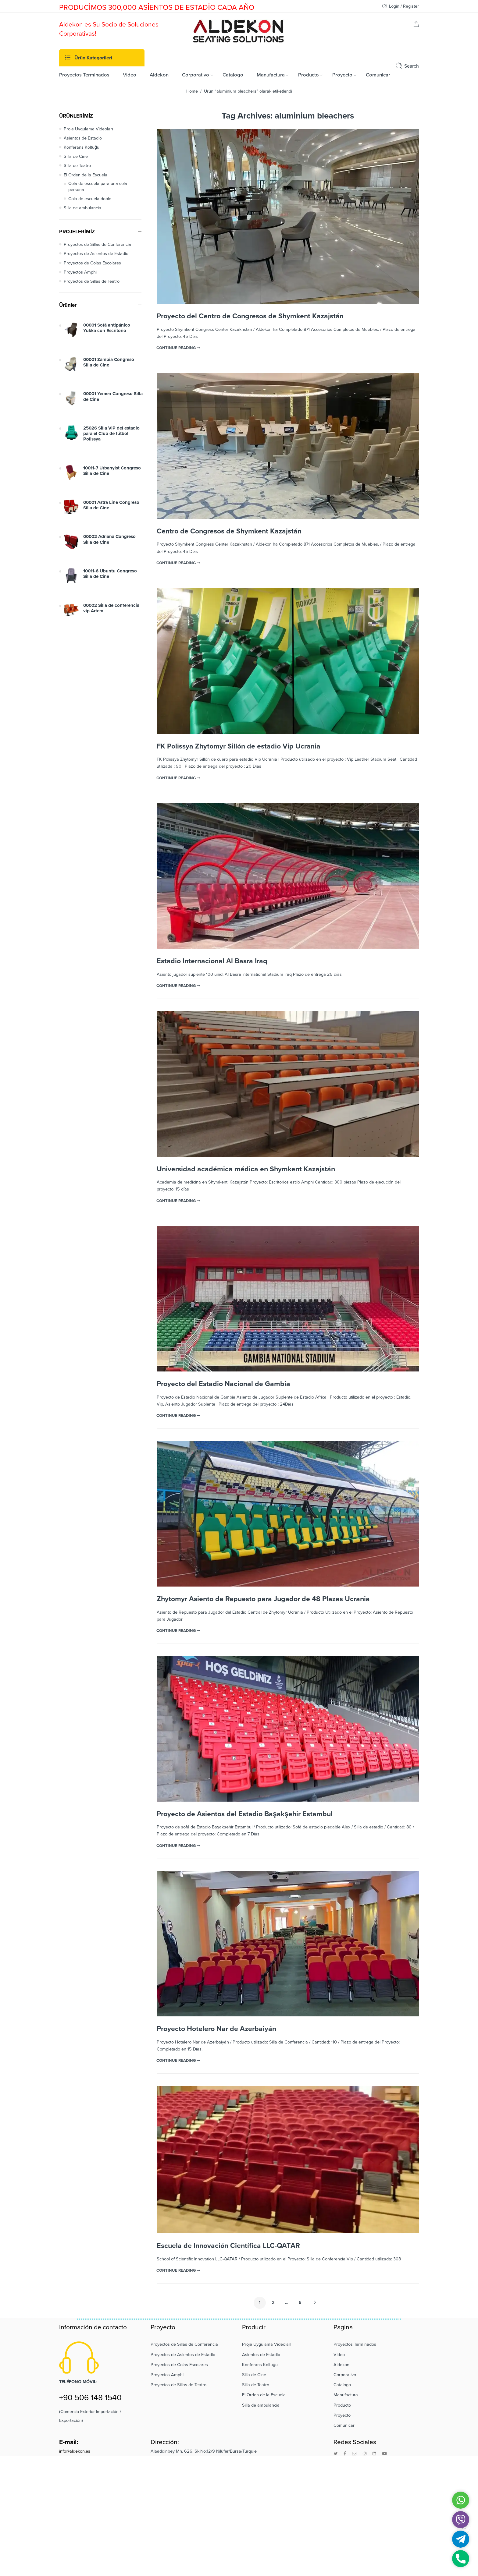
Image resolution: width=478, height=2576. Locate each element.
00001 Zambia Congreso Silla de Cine (108, 362)
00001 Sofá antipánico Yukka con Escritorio (106, 327)
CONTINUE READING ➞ (178, 347)
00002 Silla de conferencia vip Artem (111, 608)
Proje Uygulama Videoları (88, 129)
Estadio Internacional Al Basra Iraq (212, 961)
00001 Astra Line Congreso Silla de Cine (111, 505)
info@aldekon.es (74, 2451)
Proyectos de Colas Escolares (92, 263)
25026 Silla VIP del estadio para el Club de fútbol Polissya (111, 433)
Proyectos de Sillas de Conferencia (97, 244)
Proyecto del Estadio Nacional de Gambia (223, 1384)
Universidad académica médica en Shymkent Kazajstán (246, 1169)
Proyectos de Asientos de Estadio (96, 253)
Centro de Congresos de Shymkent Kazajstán (229, 531)
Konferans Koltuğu (81, 147)
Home (192, 91)
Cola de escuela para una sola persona (97, 186)
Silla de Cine (76, 156)
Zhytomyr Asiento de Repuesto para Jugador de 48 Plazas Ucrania (263, 1599)
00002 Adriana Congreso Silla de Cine (109, 539)
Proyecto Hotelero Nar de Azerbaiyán (216, 2029)
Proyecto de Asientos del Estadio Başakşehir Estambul (245, 1814)
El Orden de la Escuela (85, 175)
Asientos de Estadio (83, 138)
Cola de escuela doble (89, 198)
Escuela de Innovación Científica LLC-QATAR (228, 2246)
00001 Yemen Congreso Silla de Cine (113, 396)
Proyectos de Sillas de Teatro (92, 281)
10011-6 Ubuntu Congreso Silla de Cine (110, 573)
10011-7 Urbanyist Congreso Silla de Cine (112, 470)
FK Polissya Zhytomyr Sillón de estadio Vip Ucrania (238, 746)
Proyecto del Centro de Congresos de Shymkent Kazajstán (250, 316)
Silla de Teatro (77, 165)
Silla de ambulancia (82, 208)
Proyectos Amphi (80, 272)
